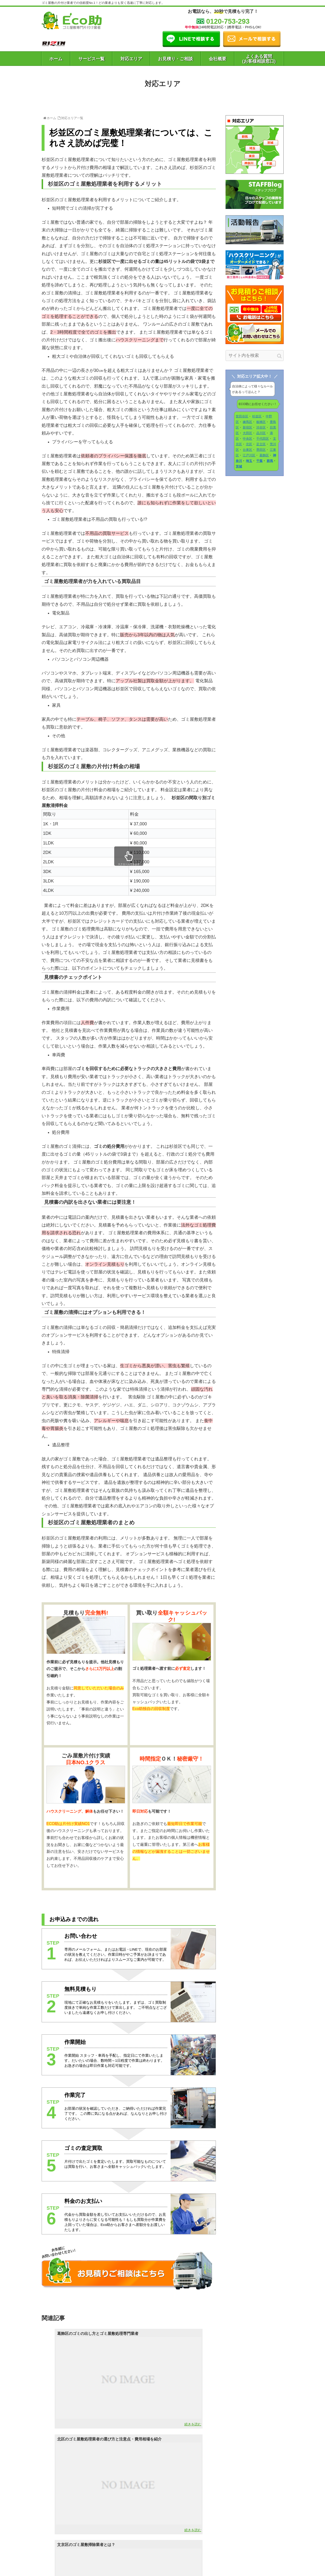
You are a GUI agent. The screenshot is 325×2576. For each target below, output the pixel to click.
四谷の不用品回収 (230, 2546)
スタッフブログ (210, 2522)
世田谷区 (242, 416)
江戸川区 (249, 455)
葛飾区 (264, 455)
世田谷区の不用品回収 (109, 2534)
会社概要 (186, 2522)
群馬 (270, 461)
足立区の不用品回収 (180, 2540)
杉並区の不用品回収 (218, 2534)
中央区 (247, 438)
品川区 (261, 433)
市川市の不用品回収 (203, 2552)
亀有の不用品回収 (198, 2546)
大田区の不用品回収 (96, 2546)
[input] (255, 355)
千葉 (259, 461)
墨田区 (261, 450)
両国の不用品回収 (166, 2546)
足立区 (261, 444)
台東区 (247, 450)
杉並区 (257, 416)
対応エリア (133, 2522)
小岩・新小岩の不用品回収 (126, 2552)
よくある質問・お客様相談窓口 (120, 2528)
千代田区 (262, 438)
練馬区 (247, 422)
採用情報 (156, 2528)
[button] (279, 356)
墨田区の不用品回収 (132, 2546)
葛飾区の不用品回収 (216, 2540)
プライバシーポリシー (186, 2528)
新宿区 (247, 427)
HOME (89, 2522)
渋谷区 (261, 427)
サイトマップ (218, 2528)
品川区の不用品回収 (146, 2534)
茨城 (239, 466)
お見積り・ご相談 (160, 2522)
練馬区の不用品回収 (109, 2540)
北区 (249, 444)
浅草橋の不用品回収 (167, 2552)
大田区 (247, 433)
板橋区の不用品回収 (144, 2540)
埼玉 (249, 461)
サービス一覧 (109, 2522)
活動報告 (234, 2522)
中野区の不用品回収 (182, 2534)
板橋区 (261, 422)
